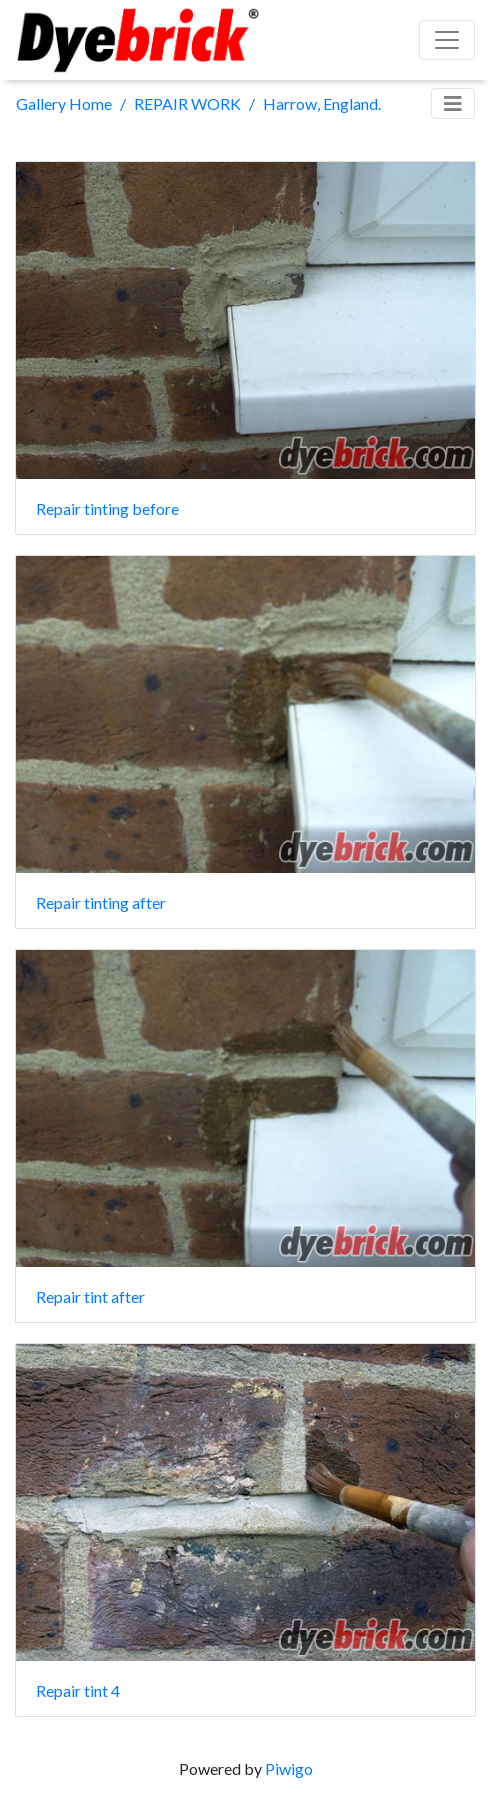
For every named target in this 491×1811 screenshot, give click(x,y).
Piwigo (289, 1768)
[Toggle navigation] (453, 103)
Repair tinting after (101, 902)
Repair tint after (90, 1296)
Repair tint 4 (78, 1690)
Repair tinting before (107, 508)
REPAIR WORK (187, 103)
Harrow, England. (322, 103)
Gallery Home (64, 103)
